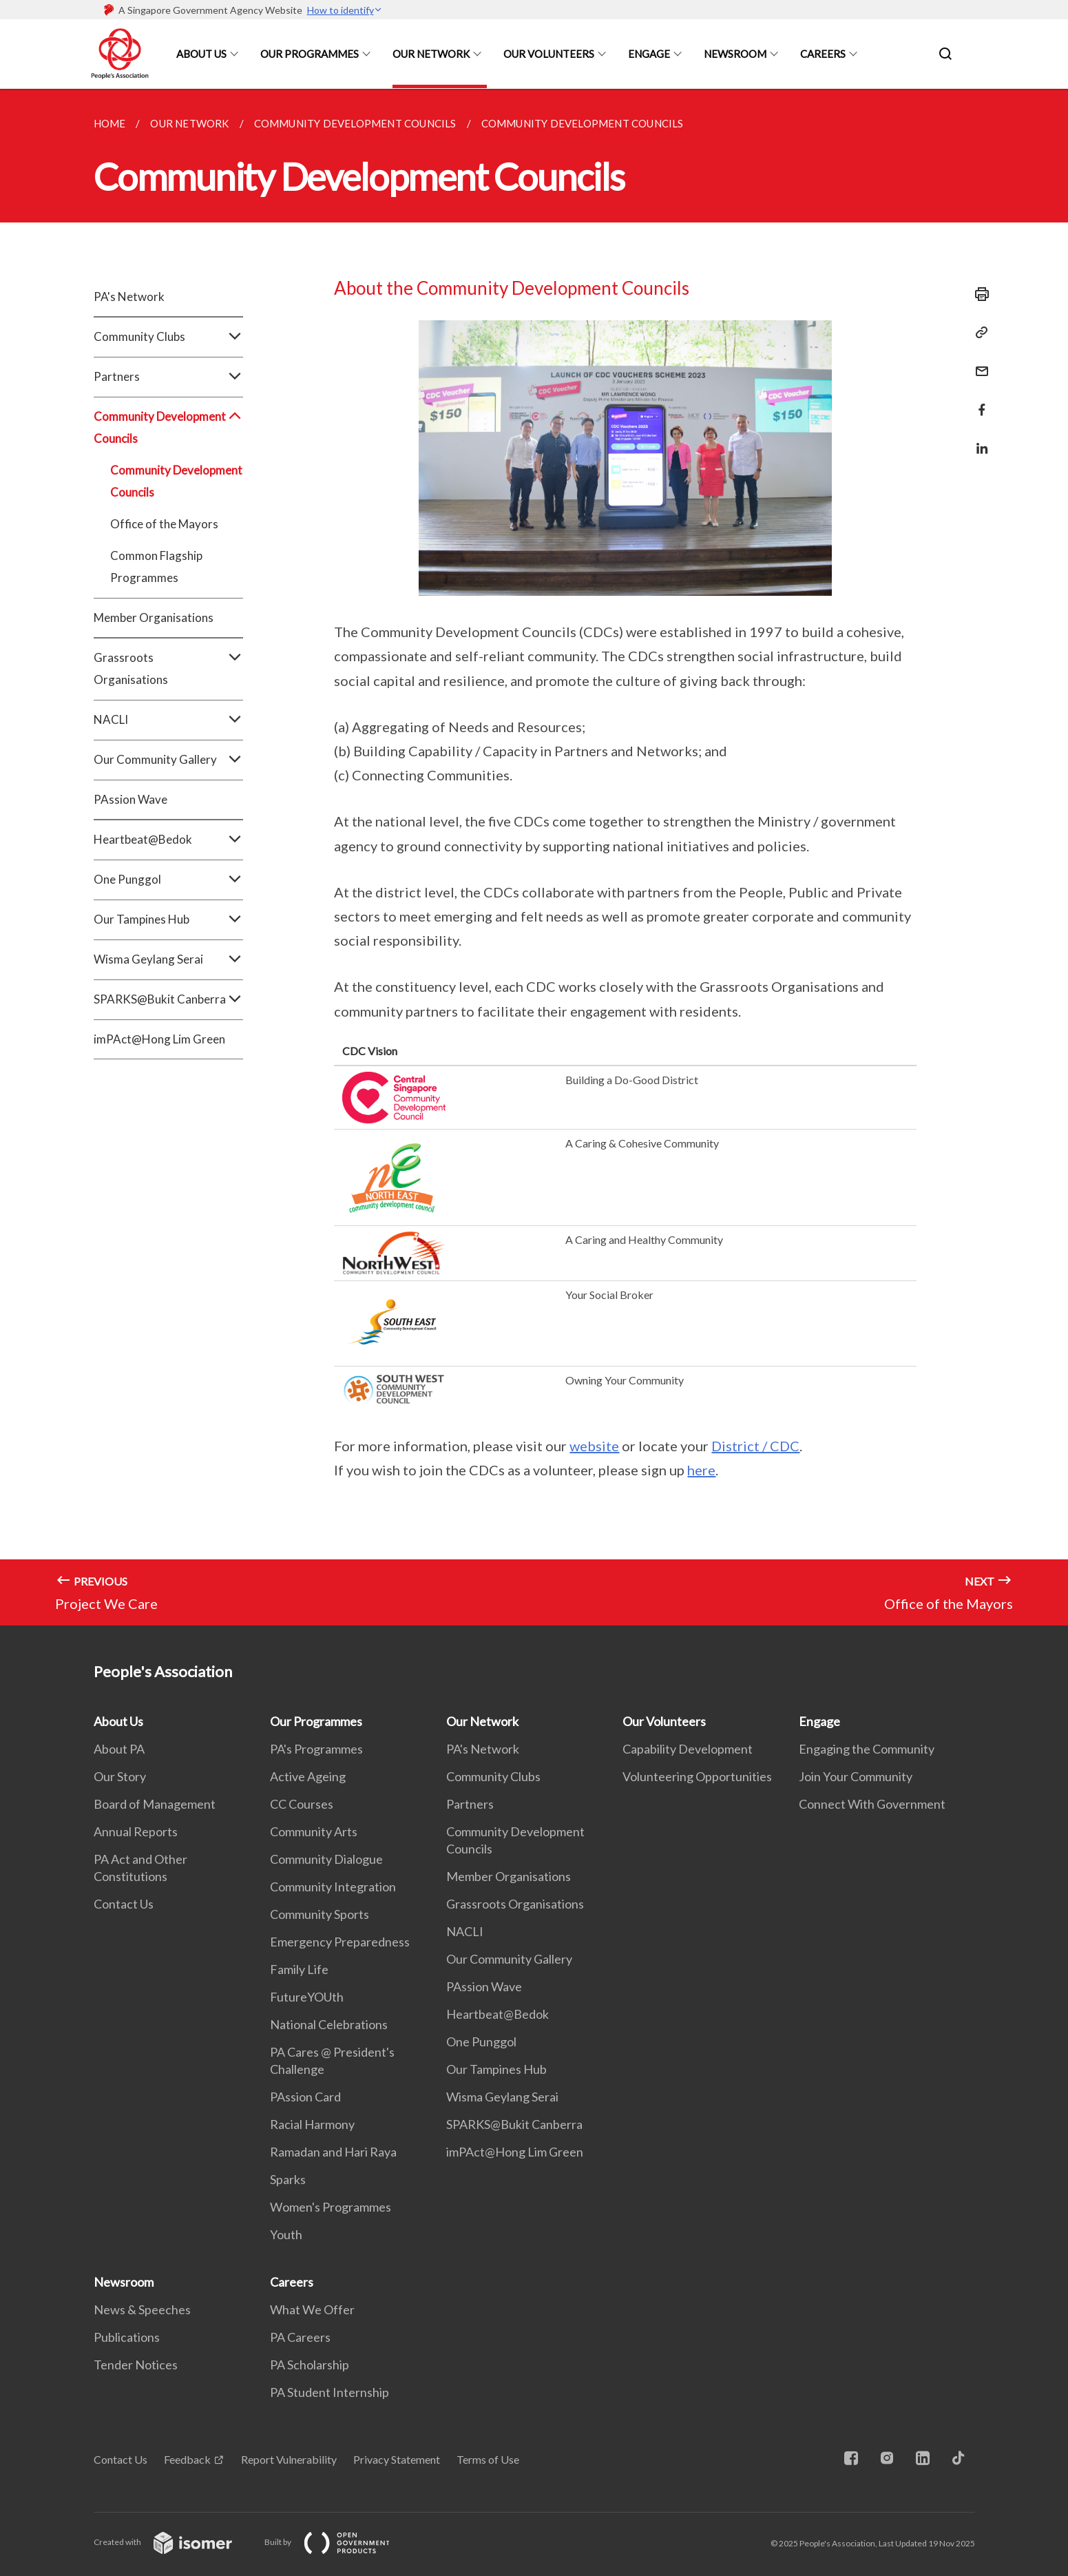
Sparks (288, 2179)
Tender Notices (136, 2364)
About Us (201, 54)
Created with (174, 2542)
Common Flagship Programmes (156, 566)
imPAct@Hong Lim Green (159, 1039)
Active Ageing (308, 1776)
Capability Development (687, 1748)
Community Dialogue (326, 1859)
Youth (286, 2234)
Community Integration (333, 1886)
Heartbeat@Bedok (168, 840)
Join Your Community (855, 1776)
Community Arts (313, 1831)
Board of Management (155, 1803)
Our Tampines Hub (168, 919)
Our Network (431, 54)
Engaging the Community (866, 1748)
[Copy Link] (978, 332)
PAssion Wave (130, 799)
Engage (649, 54)
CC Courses (301, 1803)
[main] (534, 857)
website (594, 1445)
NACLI (168, 720)
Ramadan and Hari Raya (333, 2151)
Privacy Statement (396, 2459)
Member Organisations (153, 617)
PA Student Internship (329, 2392)
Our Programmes (309, 54)
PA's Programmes (316, 1748)
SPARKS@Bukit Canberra (168, 999)
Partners (168, 377)
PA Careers (300, 2337)
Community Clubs (168, 337)
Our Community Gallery (168, 760)
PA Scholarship (309, 2364)
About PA (119, 1748)
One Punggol (168, 880)
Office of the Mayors (164, 524)
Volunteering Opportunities (697, 1776)
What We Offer (312, 2309)
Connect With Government (872, 1803)
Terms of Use (488, 2459)
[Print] (978, 294)
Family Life (299, 1969)
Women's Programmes (330, 2206)
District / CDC (755, 1445)
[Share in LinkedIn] (978, 439)
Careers (823, 54)
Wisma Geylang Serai (168, 959)
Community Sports (319, 1914)
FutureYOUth (307, 1996)
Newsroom (735, 54)
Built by (338, 2542)
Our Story (120, 1776)
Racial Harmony (312, 2124)
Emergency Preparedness (340, 1941)
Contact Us (124, 1903)
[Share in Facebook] (978, 401)
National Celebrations (329, 2024)
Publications (127, 2337)
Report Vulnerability (289, 2459)
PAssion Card (305, 2096)
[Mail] (978, 362)
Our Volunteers (548, 54)
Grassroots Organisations (168, 669)
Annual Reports (136, 1831)
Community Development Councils (168, 428)
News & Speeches (142, 2309)
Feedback (187, 2459)
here (701, 1470)
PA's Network (129, 296)
